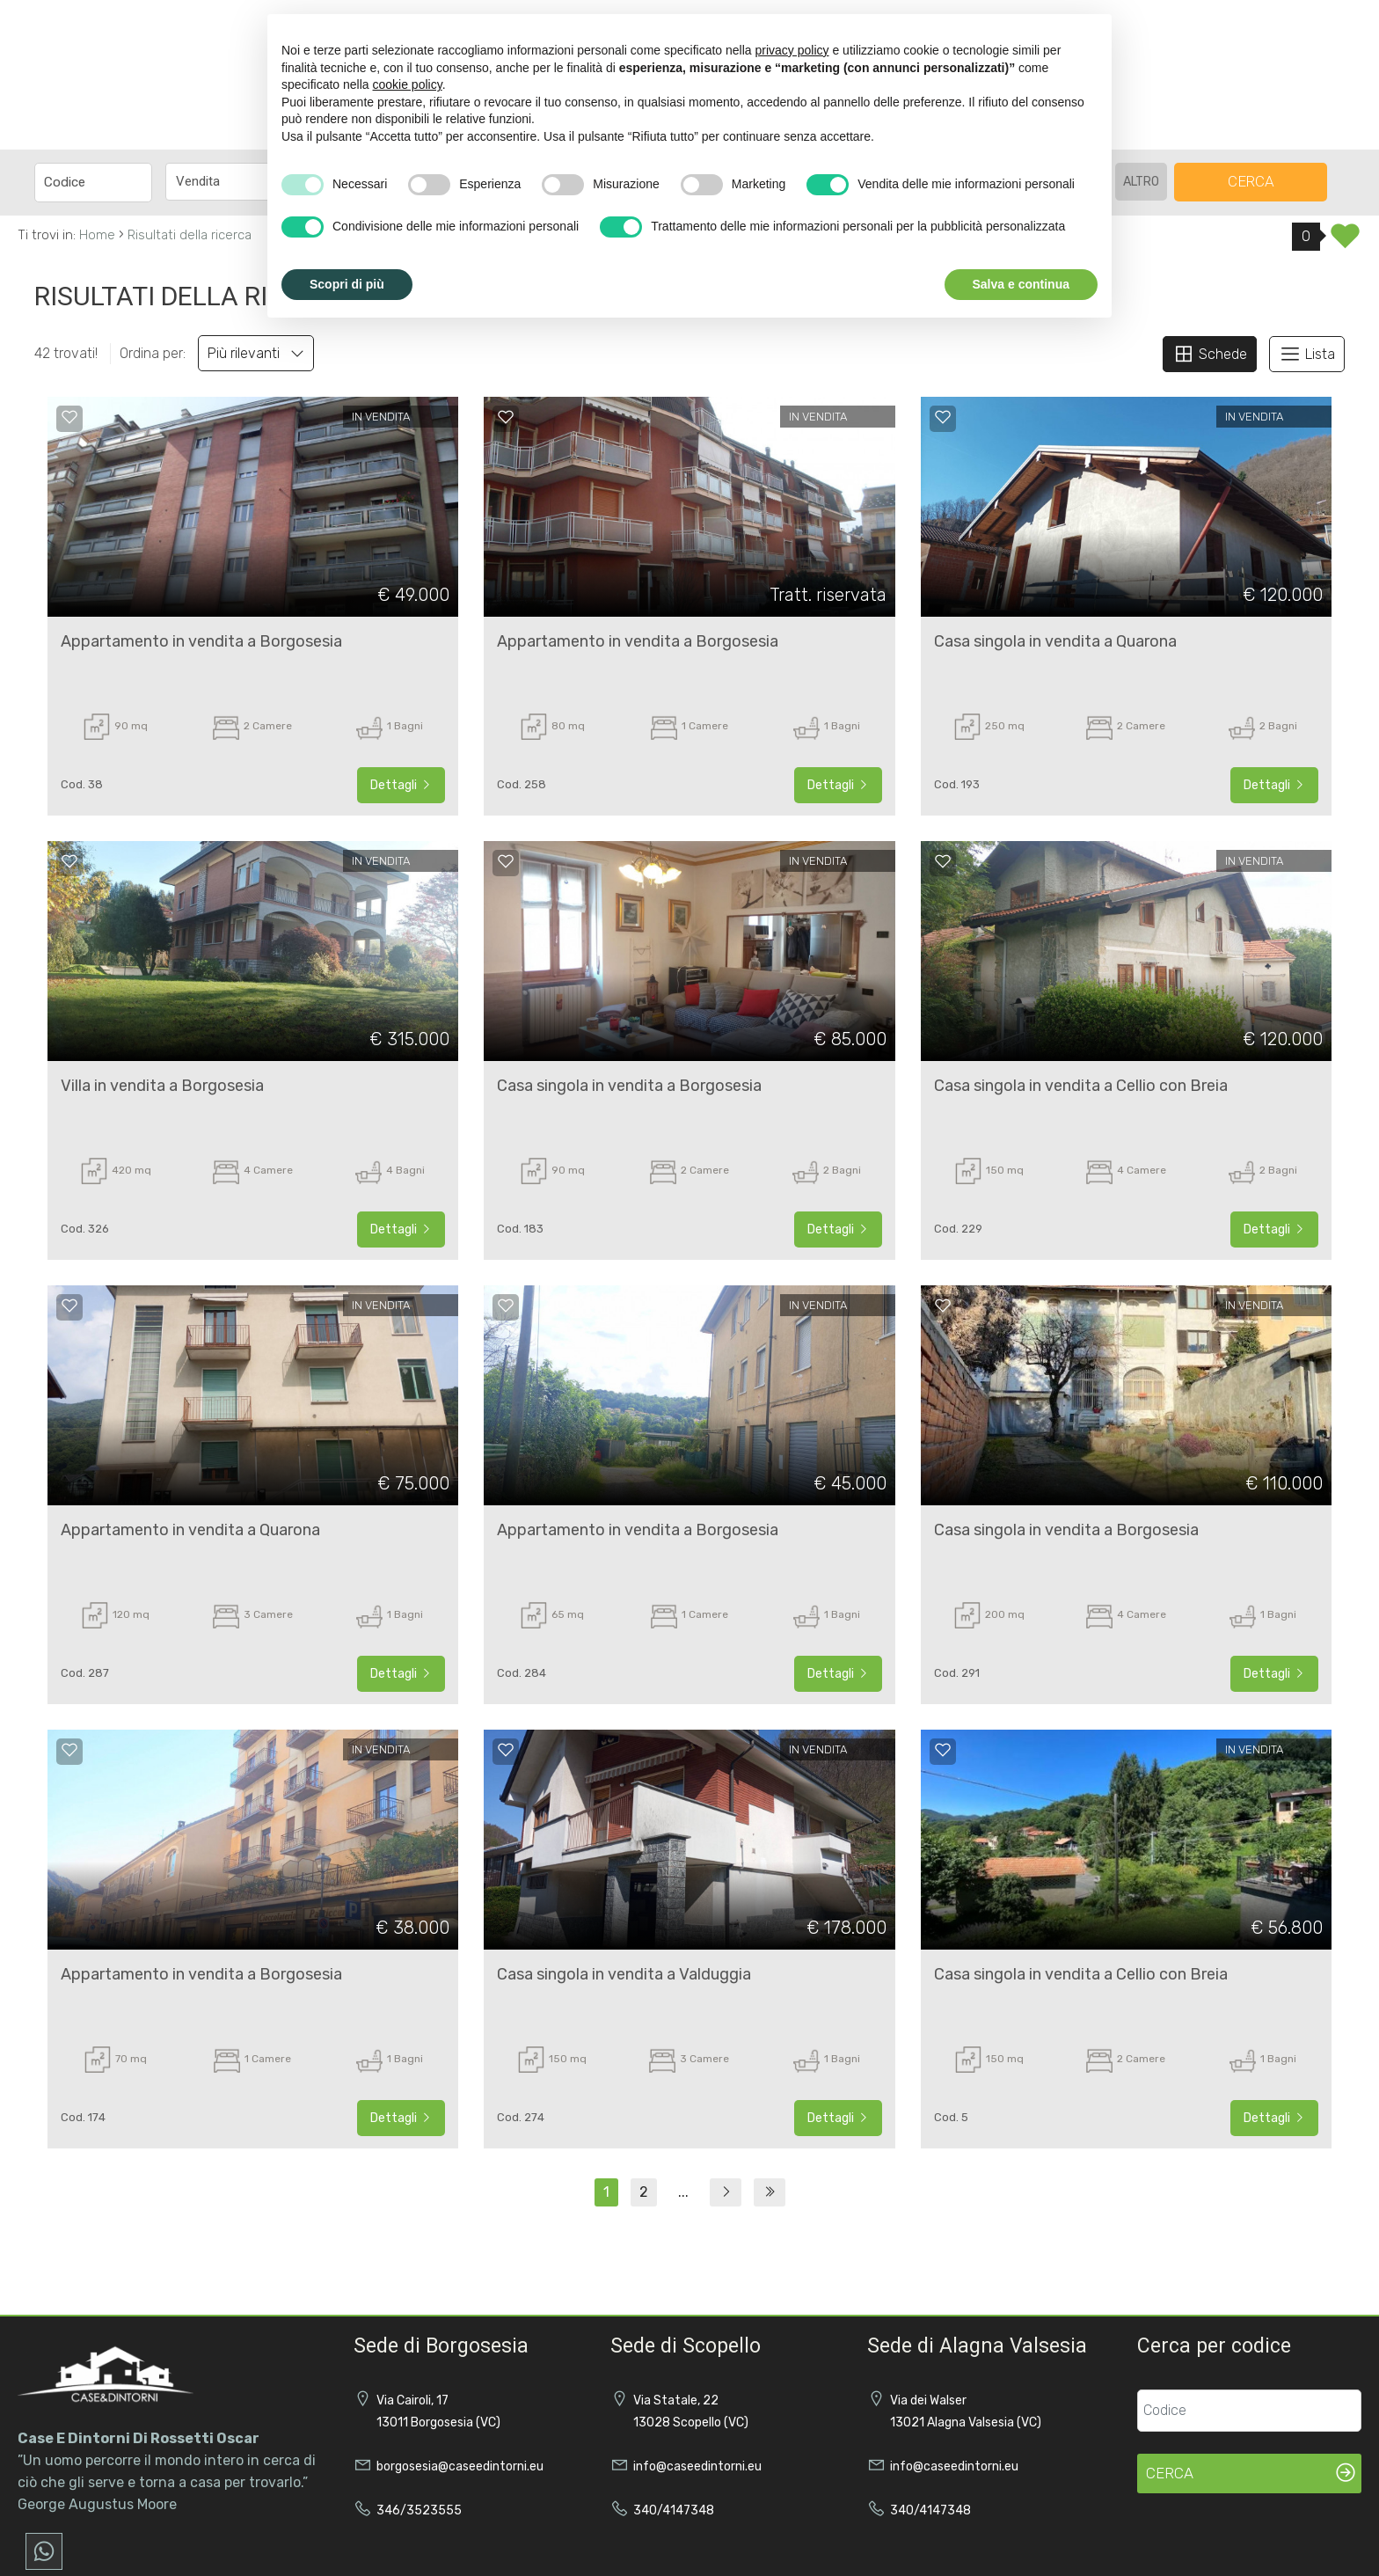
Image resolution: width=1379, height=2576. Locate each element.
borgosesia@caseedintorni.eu (460, 2466)
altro (1141, 181)
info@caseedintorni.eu (697, 2466)
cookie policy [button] (407, 84)
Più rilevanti (256, 353)
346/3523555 (419, 2510)
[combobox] (241, 182)
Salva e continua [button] (1021, 284)
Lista (1307, 353)
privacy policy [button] (792, 50)
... (683, 2192)
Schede (1209, 353)
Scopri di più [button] (347, 284)
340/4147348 (673, 2510)
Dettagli (401, 785)
